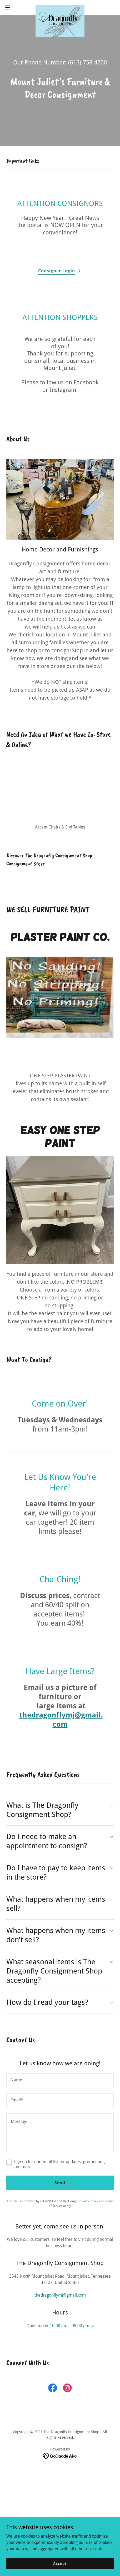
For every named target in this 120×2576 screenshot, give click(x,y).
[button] (10, 7)
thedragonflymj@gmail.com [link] (60, 2284)
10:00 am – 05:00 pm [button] (69, 2315)
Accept (60, 2563)
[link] (60, 7)
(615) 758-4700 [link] (87, 62)
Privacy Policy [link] (88, 2190)
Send (59, 2172)
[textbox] (60, 2070)
